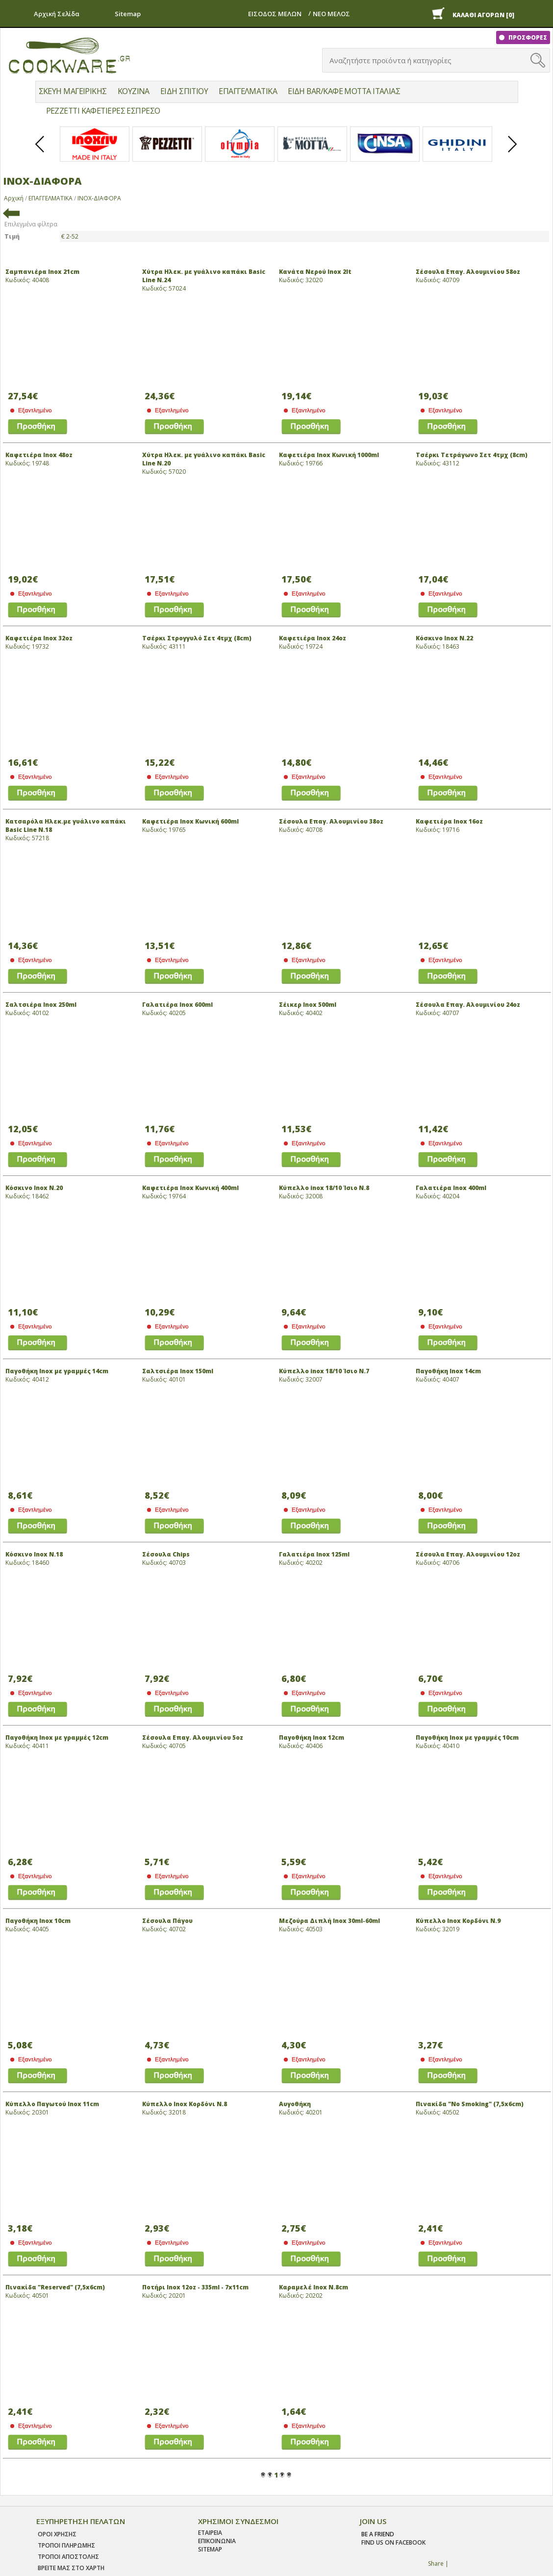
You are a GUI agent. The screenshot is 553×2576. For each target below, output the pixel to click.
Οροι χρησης (57, 2534)
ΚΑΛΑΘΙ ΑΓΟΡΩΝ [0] (483, 15)
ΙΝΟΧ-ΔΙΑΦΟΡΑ (99, 198)
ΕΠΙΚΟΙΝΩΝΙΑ (217, 2541)
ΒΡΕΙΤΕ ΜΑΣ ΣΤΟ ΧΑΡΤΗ (71, 2568)
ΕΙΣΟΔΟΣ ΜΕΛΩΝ (275, 13)
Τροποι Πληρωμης (66, 2545)
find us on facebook (393, 2542)
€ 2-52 (69, 236)
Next (513, 152)
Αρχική (14, 198)
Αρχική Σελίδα (56, 13)
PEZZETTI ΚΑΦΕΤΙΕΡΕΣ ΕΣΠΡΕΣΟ (103, 110)
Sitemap (128, 13)
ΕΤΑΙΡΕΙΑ (210, 2532)
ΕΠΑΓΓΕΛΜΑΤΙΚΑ (248, 91)
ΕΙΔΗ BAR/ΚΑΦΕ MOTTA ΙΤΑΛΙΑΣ (344, 91)
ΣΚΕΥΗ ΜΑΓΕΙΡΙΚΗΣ (73, 91)
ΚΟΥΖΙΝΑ (134, 91)
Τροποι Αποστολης (68, 2556)
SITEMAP (210, 2549)
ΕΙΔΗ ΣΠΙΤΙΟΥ (184, 91)
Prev (40, 152)
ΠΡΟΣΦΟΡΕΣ (527, 37)
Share (436, 2563)
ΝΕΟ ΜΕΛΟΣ (331, 13)
